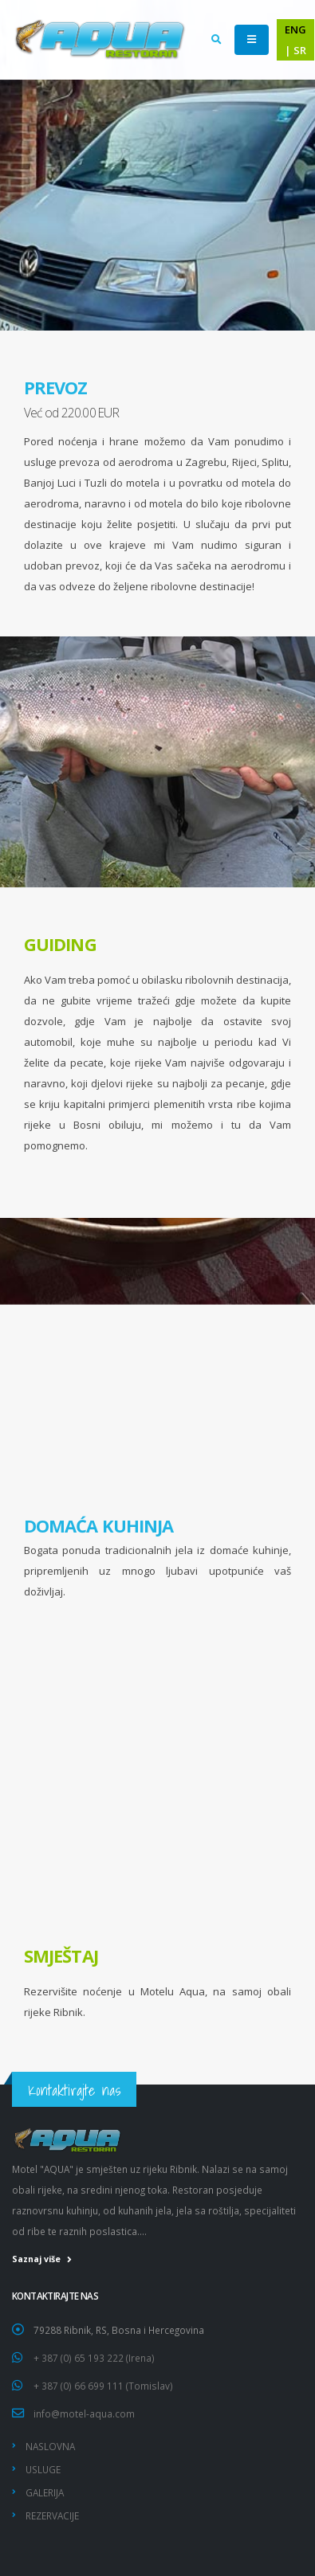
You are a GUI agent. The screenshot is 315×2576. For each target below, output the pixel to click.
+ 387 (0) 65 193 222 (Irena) (94, 2357)
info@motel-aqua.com (84, 2413)
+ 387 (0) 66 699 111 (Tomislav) (103, 2385)
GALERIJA (45, 2492)
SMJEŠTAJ (61, 1955)
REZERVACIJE (52, 2515)
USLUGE (43, 2469)
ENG (295, 29)
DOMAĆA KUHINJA (98, 1525)
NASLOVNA (50, 2446)
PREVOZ (56, 387)
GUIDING (60, 944)
